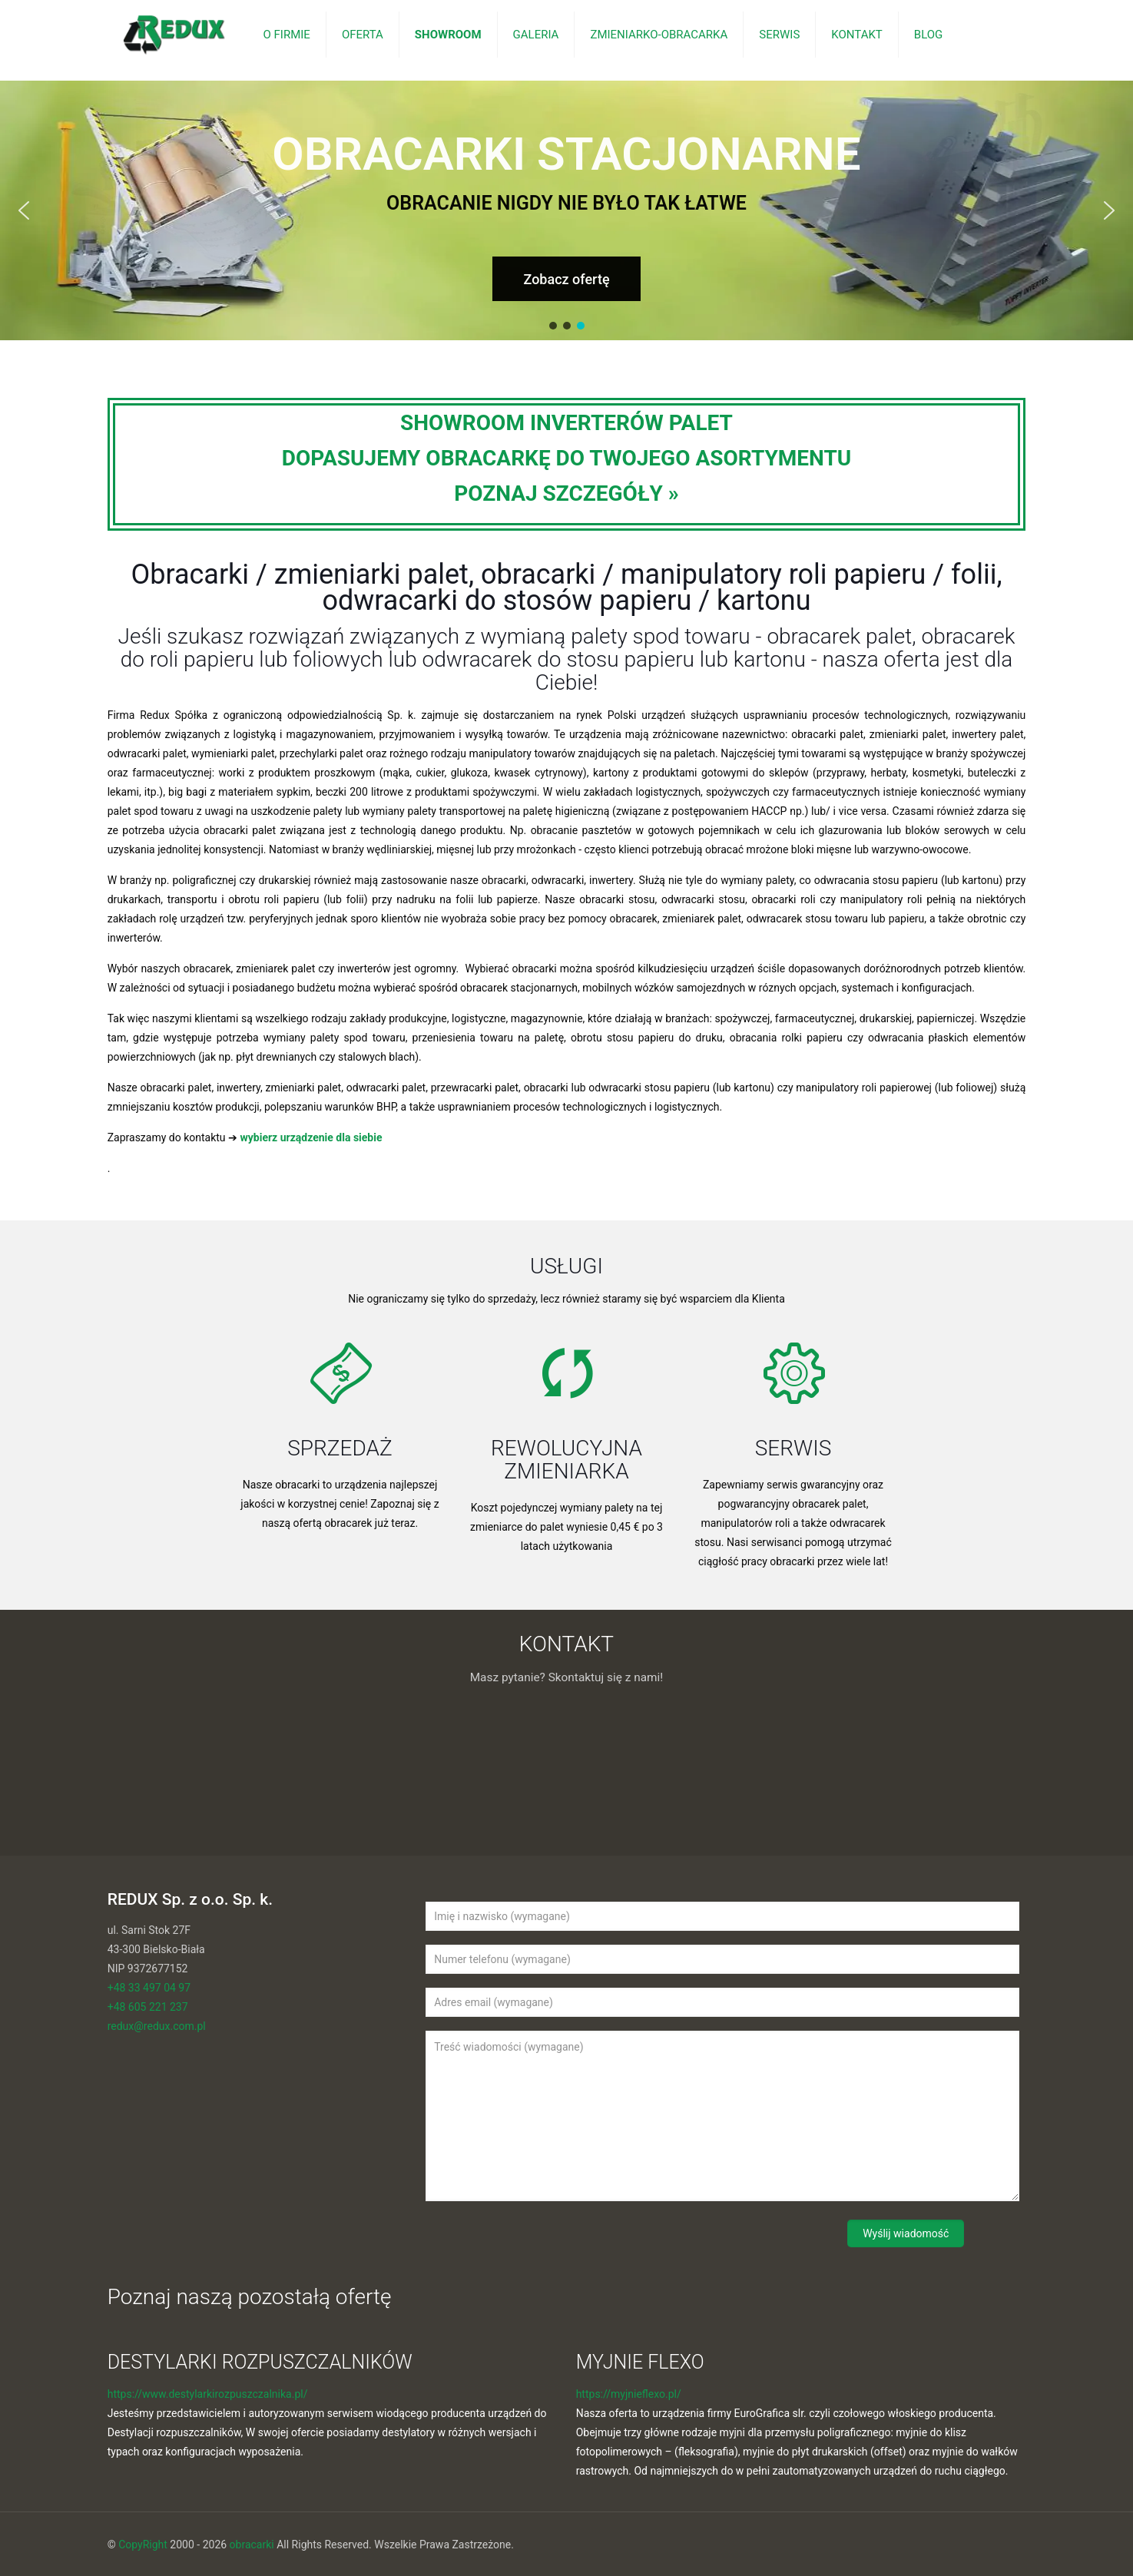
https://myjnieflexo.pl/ (628, 2394)
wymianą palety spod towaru (615, 636)
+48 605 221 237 (148, 2007)
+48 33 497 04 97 (149, 1988)
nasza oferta (881, 659)
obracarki (252, 2544)
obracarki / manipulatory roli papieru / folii (739, 574)
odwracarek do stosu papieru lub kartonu (613, 659)
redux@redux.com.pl (157, 2026)
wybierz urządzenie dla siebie (311, 1137)
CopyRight (142, 2544)
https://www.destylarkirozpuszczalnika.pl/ (208, 2394)
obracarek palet (839, 636)
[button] (24, 210)
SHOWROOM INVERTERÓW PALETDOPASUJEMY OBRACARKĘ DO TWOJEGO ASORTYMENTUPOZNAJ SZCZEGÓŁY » (567, 458)
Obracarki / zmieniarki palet (299, 574)
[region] (566, 210)
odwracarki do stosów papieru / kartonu (566, 600)
